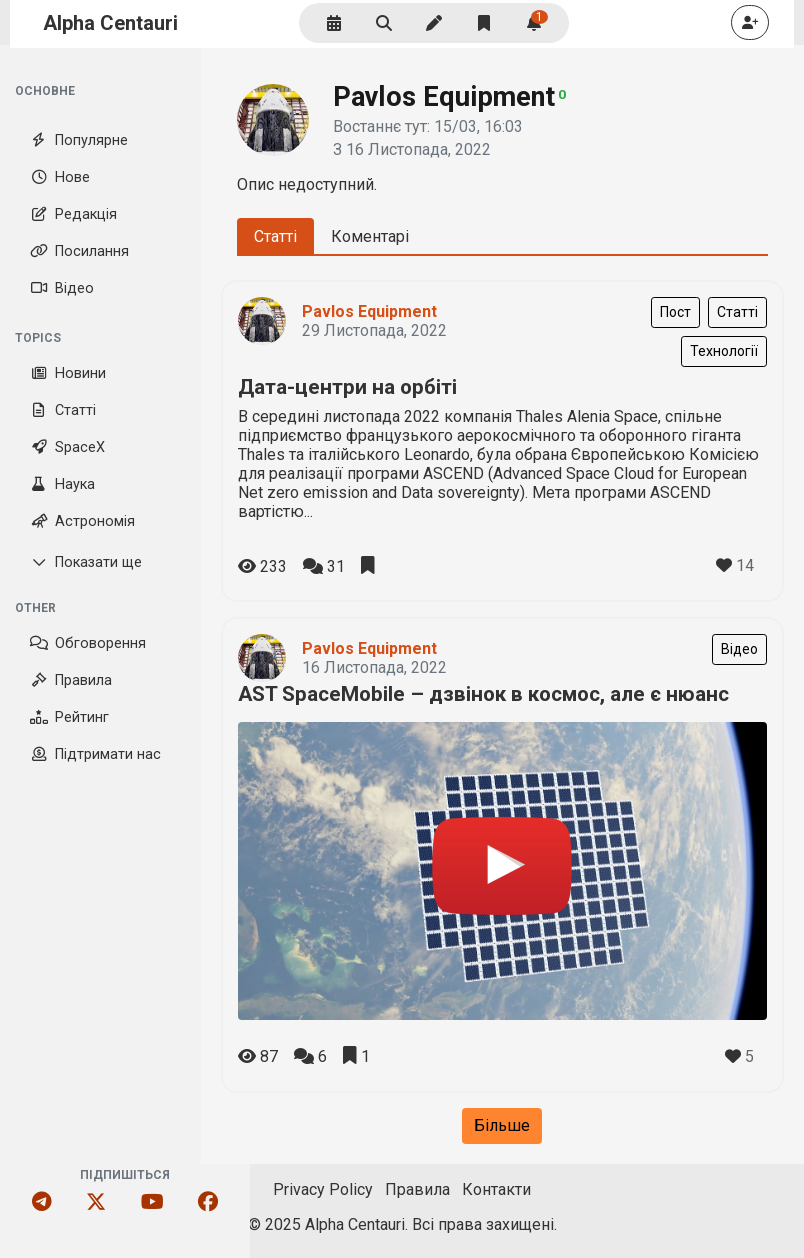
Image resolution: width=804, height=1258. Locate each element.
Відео (62, 288)
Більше (502, 1125)
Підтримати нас (95, 754)
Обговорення (88, 643)
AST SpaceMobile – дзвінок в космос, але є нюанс (483, 694)
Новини (68, 373)
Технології (724, 351)
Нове (60, 177)
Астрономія (82, 521)
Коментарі (370, 236)
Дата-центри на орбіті (347, 387)
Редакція (73, 214)
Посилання (79, 251)
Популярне (79, 140)
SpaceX (67, 447)
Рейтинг (69, 717)
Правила (71, 680)
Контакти (496, 1189)
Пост (675, 312)
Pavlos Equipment (369, 311)
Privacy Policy (323, 1189)
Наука (62, 484)
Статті (63, 410)
